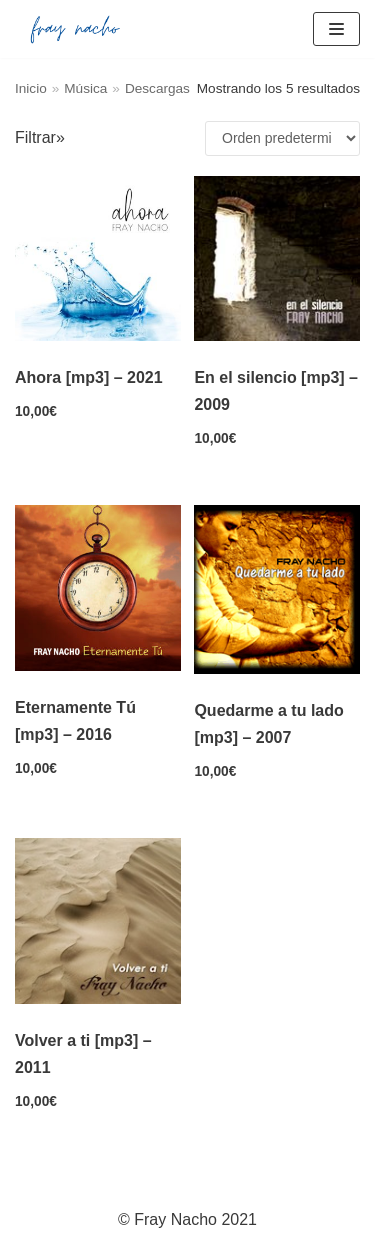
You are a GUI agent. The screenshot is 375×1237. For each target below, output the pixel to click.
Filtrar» (40, 137)
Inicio (31, 88)
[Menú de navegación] (336, 29)
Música (85, 88)
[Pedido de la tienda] (282, 138)
